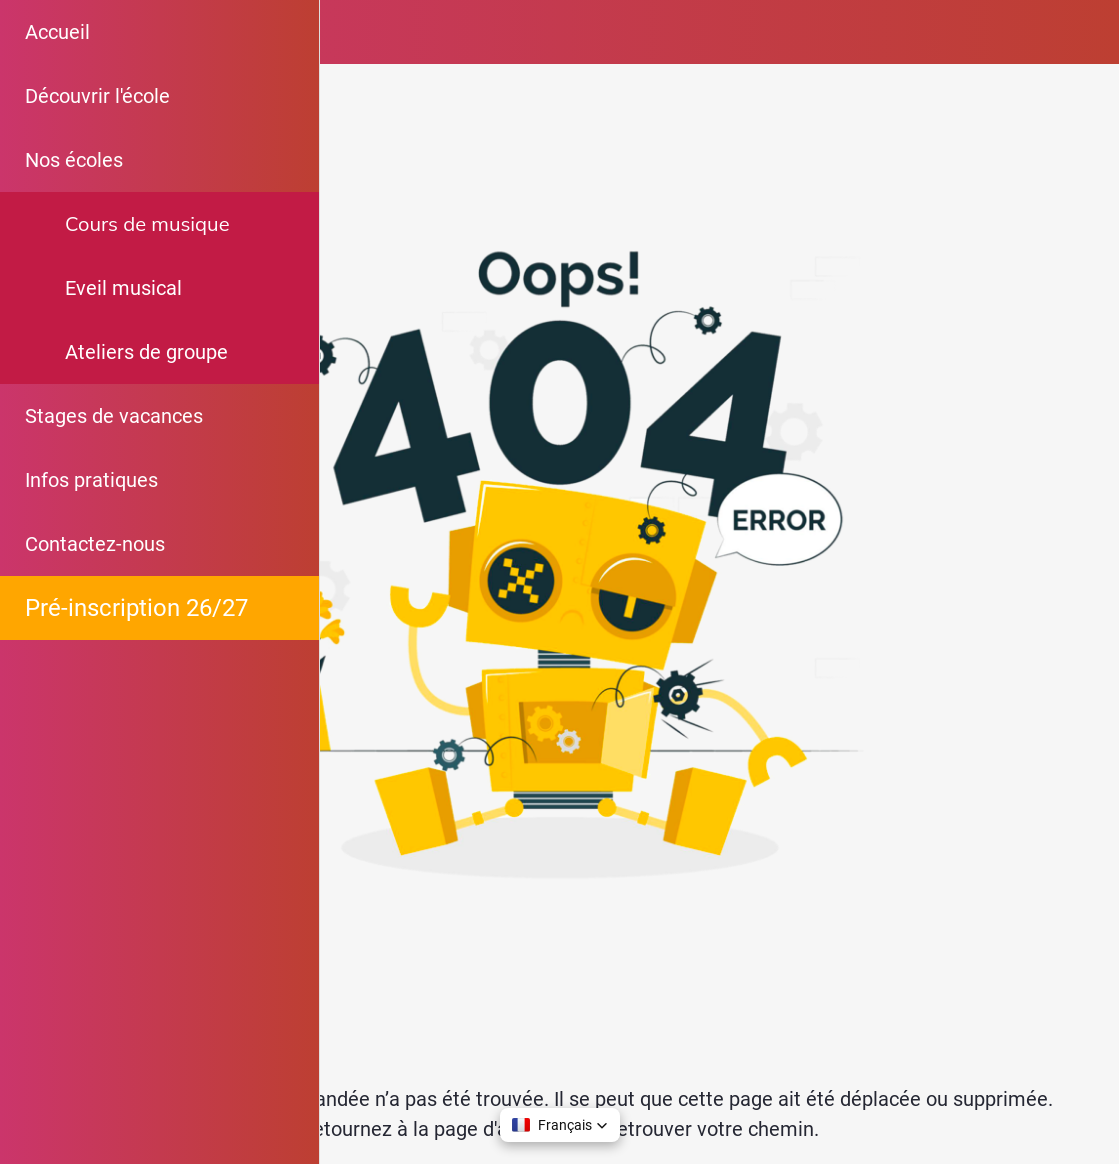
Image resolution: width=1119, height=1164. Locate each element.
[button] (560, 1125)
